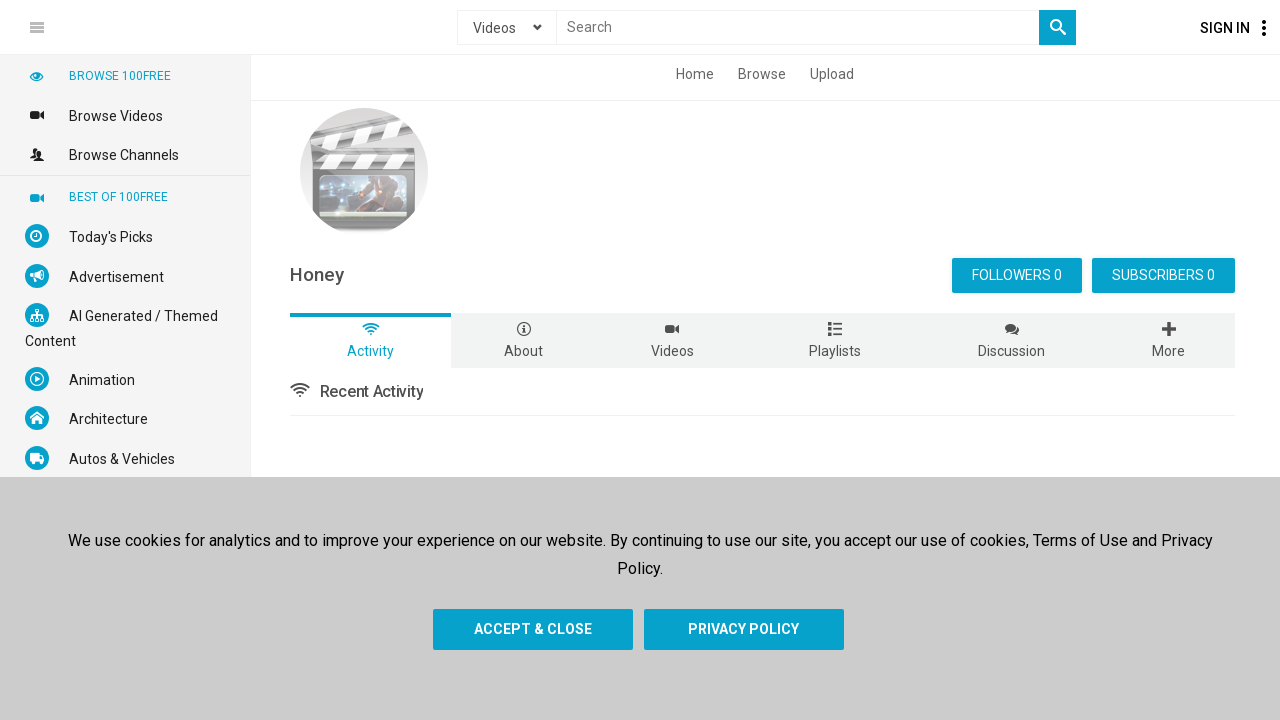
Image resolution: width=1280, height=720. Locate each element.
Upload (832, 74)
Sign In (1225, 28)
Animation (80, 379)
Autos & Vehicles (100, 458)
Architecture (86, 418)
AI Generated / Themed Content (121, 326)
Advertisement (94, 276)
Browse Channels (102, 154)
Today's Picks (89, 236)
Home (695, 74)
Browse (762, 74)
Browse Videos (94, 115)
